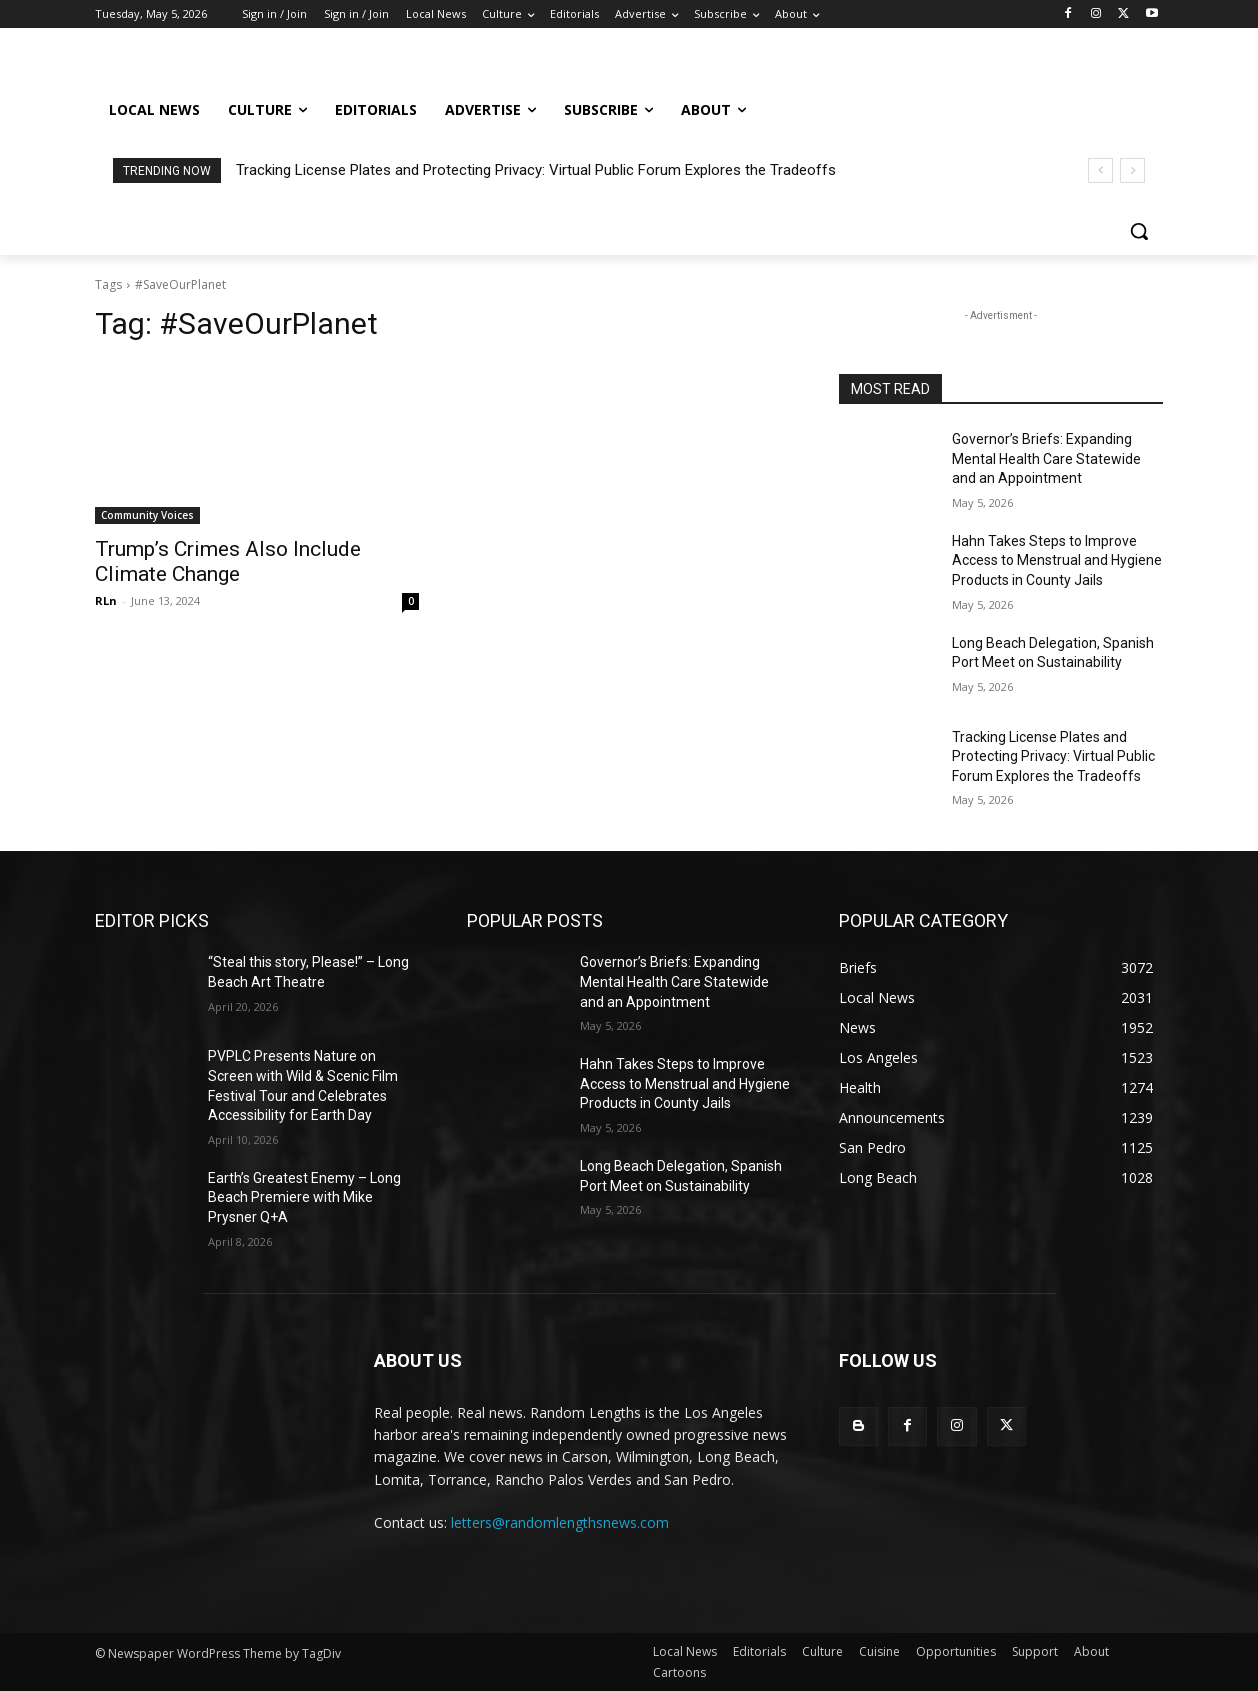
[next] (1132, 170)
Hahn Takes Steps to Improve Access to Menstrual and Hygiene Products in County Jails (1057, 560)
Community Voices (147, 515)
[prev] (1100, 170)
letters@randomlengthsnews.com (560, 1522)
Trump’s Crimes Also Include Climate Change (228, 561)
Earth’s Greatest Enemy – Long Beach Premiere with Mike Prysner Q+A (304, 1197)
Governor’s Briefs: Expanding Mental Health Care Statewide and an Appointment (1046, 458)
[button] (1139, 231)
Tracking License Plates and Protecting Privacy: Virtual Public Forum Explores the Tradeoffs (536, 170)
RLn (106, 600)
